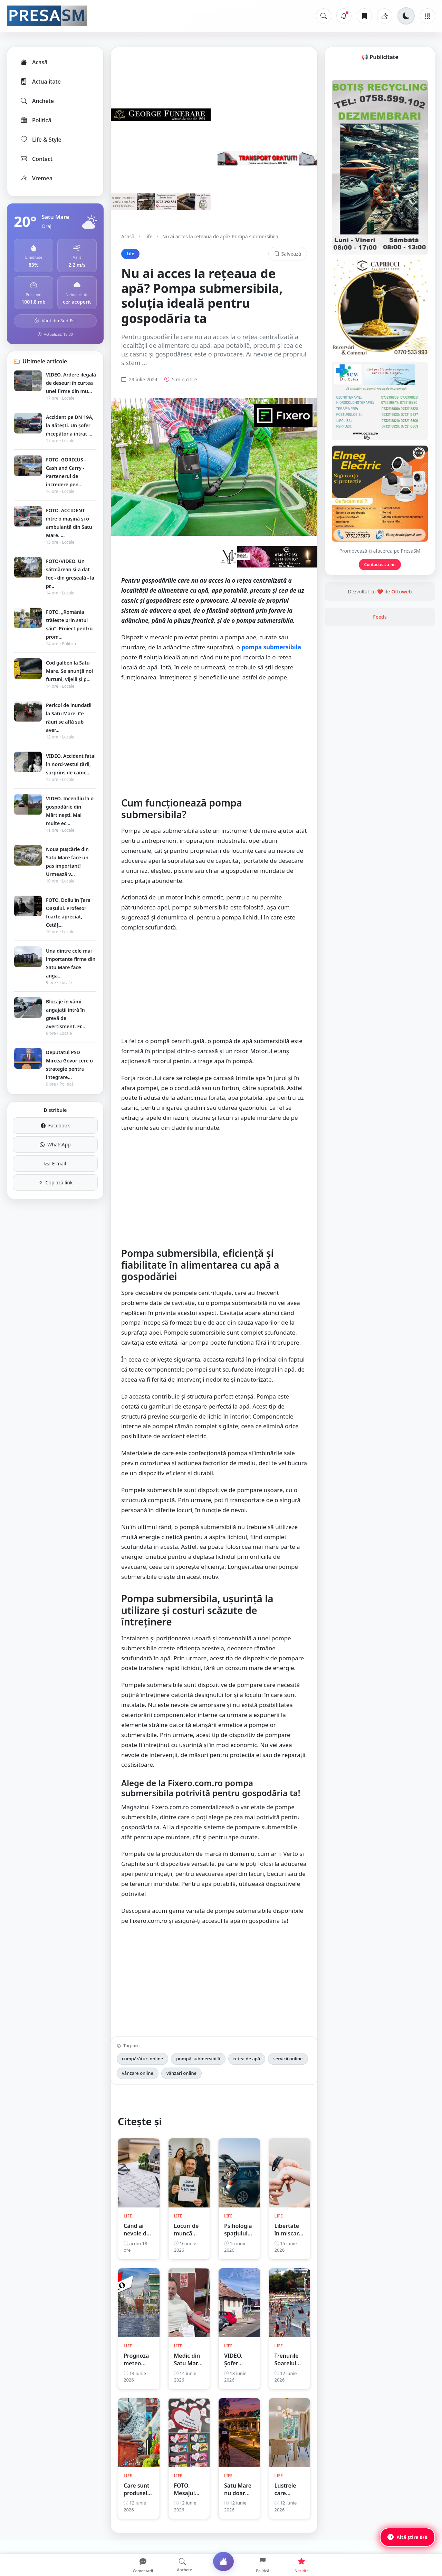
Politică (35, 120)
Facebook (55, 1125)
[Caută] (323, 15)
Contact (36, 159)
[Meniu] (427, 15)
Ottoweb (401, 679)
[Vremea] (384, 15)
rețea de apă (246, 2068)
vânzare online (137, 2083)
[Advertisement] (214, 747)
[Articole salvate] (364, 15)
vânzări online (181, 2083)
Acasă (33, 62)
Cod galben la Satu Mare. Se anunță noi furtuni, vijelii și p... (69, 671)
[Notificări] (344, 15)
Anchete (37, 101)
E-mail (55, 1163)
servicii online (287, 2068)
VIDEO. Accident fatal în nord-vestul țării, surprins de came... (71, 764)
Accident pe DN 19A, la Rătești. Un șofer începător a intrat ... (70, 425)
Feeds (380, 704)
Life (148, 236)
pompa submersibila (271, 657)
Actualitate (40, 81)
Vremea (36, 178)
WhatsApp (55, 1144)
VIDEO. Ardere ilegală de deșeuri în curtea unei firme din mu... (71, 382)
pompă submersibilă (198, 2068)
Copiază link (55, 1182)
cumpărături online (142, 2068)
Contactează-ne (380, 652)
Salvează (287, 253)
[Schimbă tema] (406, 16)
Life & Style (40, 139)
